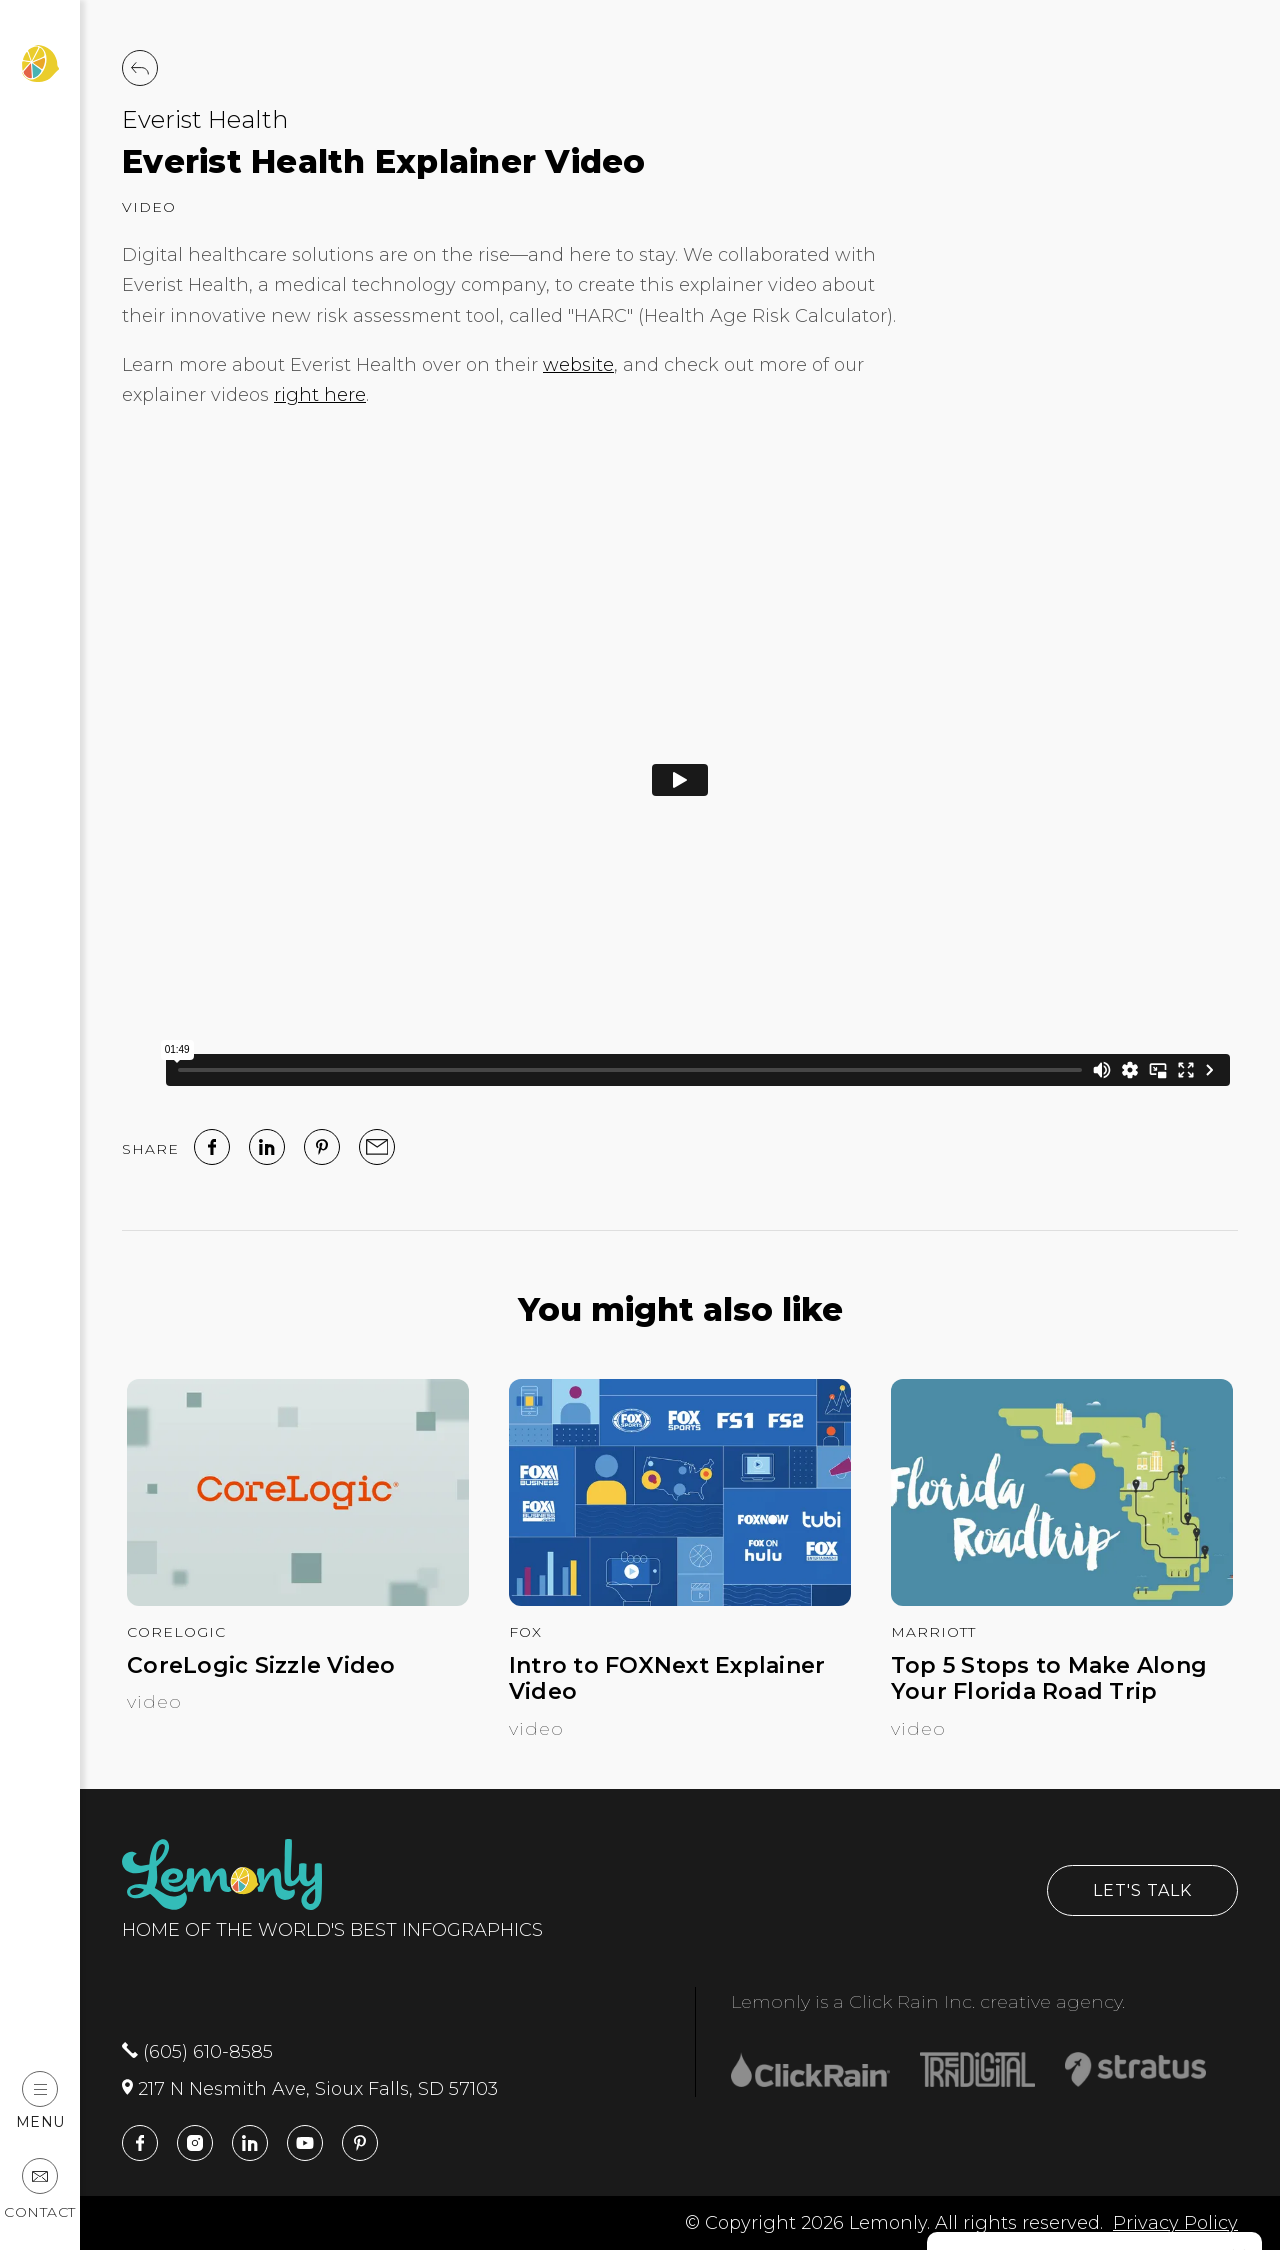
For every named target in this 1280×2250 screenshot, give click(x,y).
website (578, 365)
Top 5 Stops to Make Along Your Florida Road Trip (1049, 1679)
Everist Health (205, 119)
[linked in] (267, 1147)
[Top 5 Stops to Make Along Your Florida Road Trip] (1062, 1600)
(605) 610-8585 (197, 2052)
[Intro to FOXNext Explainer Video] (680, 1600)
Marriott (933, 1632)
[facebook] (212, 1147)
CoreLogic (176, 1632)
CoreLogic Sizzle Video (261, 1666)
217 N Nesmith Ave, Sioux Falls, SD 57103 (310, 2089)
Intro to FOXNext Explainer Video (667, 1679)
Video (149, 207)
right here (320, 395)
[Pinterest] (322, 1147)
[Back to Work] (140, 68)
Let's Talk (1142, 1890)
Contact (40, 2189)
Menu (40, 2100)
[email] (377, 1147)
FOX (525, 1632)
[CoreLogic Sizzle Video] (298, 1600)
